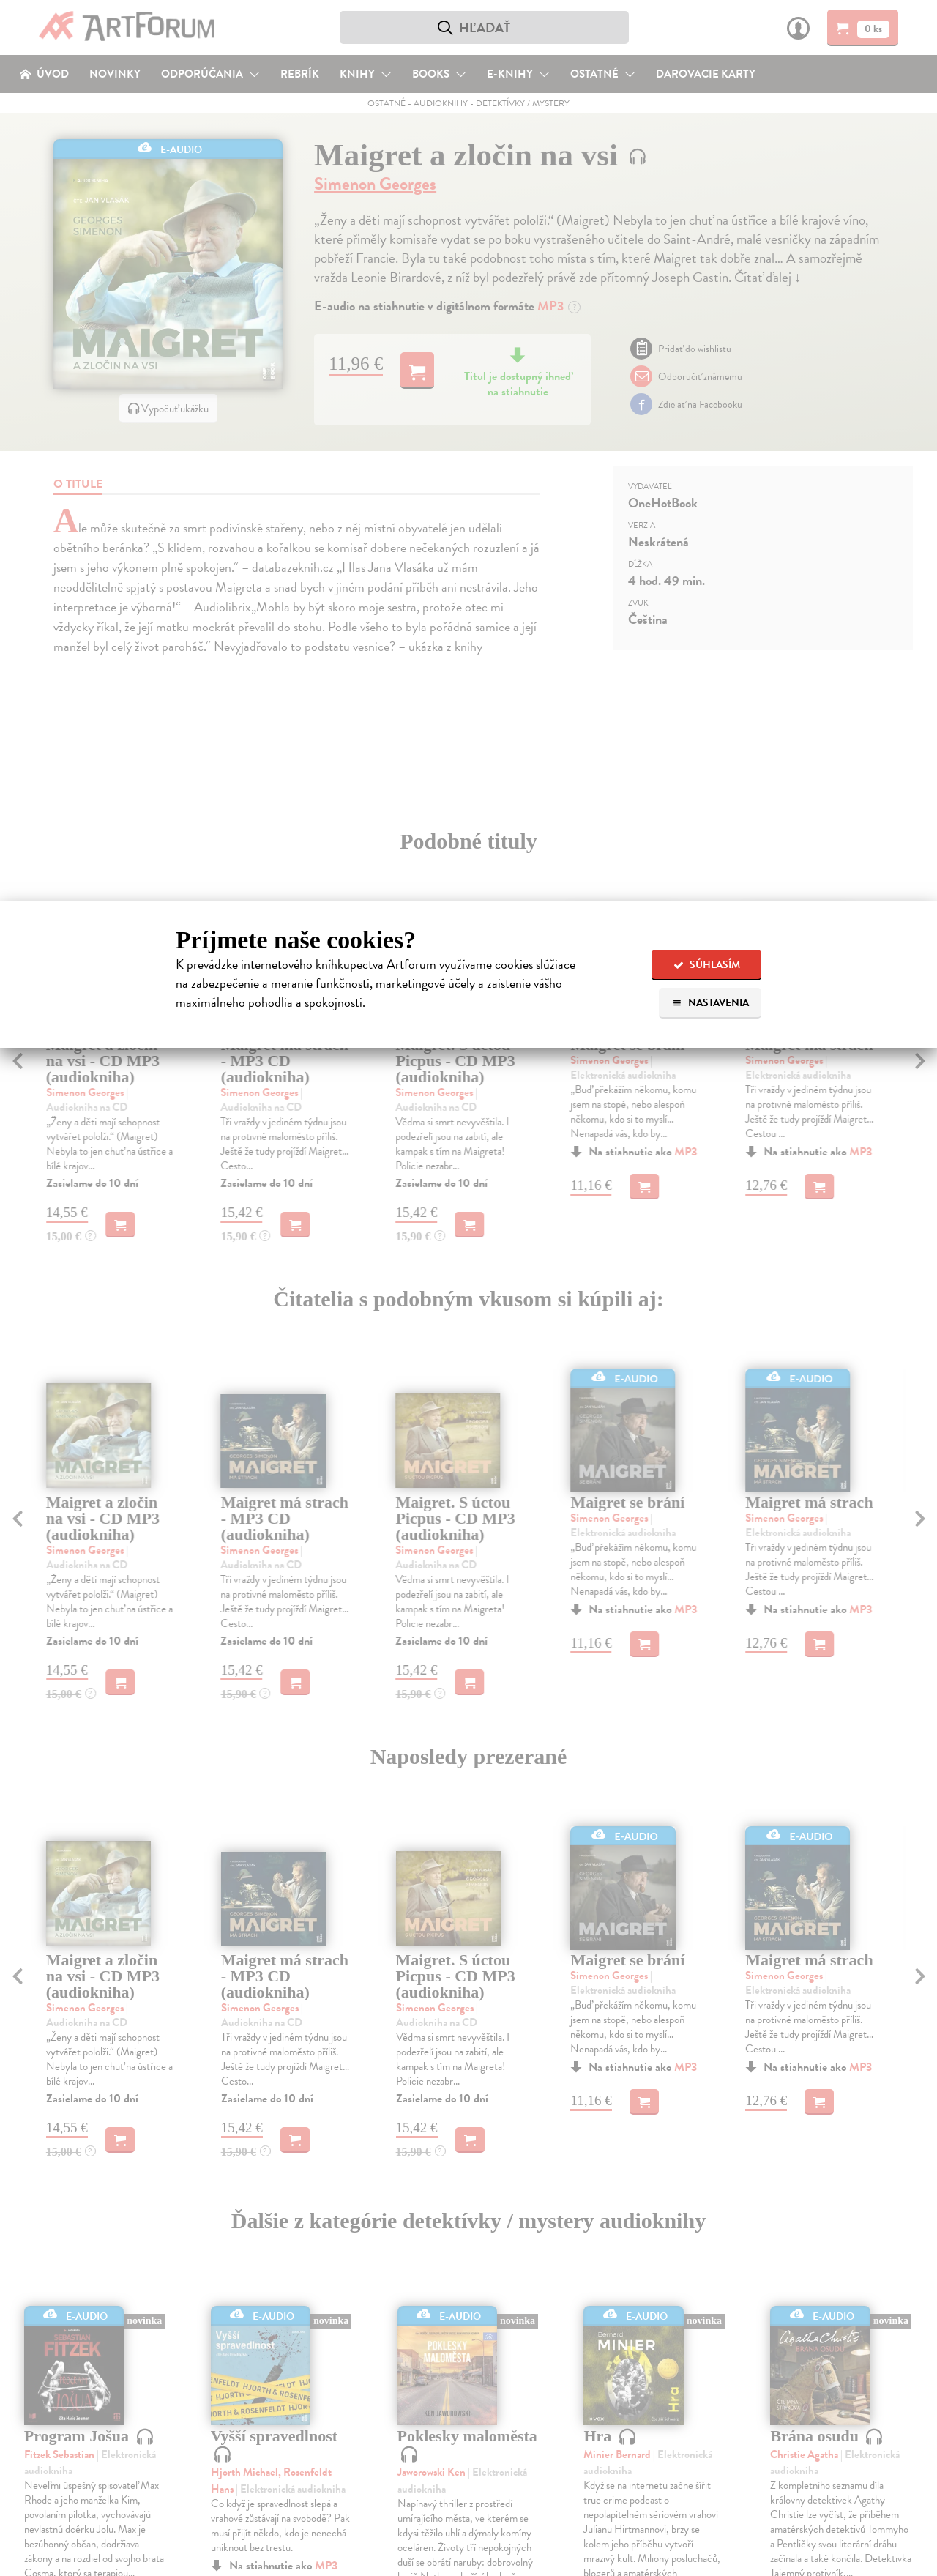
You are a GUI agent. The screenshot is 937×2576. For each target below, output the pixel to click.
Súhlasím (706, 964)
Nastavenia (710, 1002)
